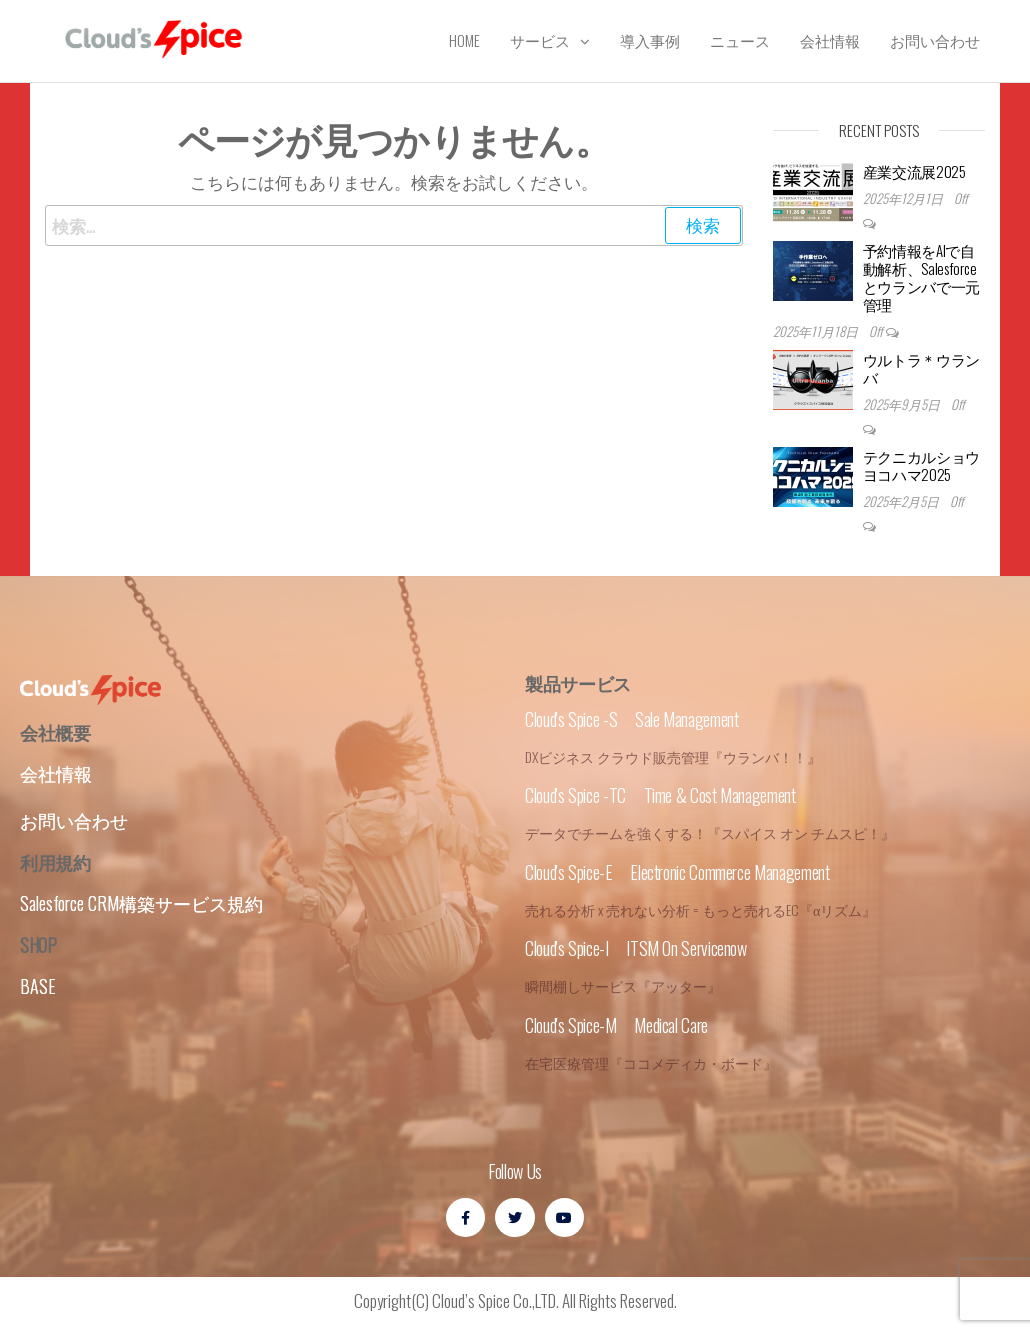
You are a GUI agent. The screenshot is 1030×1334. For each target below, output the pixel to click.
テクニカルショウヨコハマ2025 (922, 465)
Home (464, 40)
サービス (540, 40)
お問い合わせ (935, 40)
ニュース (740, 40)
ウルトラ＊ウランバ (922, 368)
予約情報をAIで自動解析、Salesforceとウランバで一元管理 (922, 277)
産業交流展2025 (914, 171)
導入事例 (650, 40)
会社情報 (830, 40)
